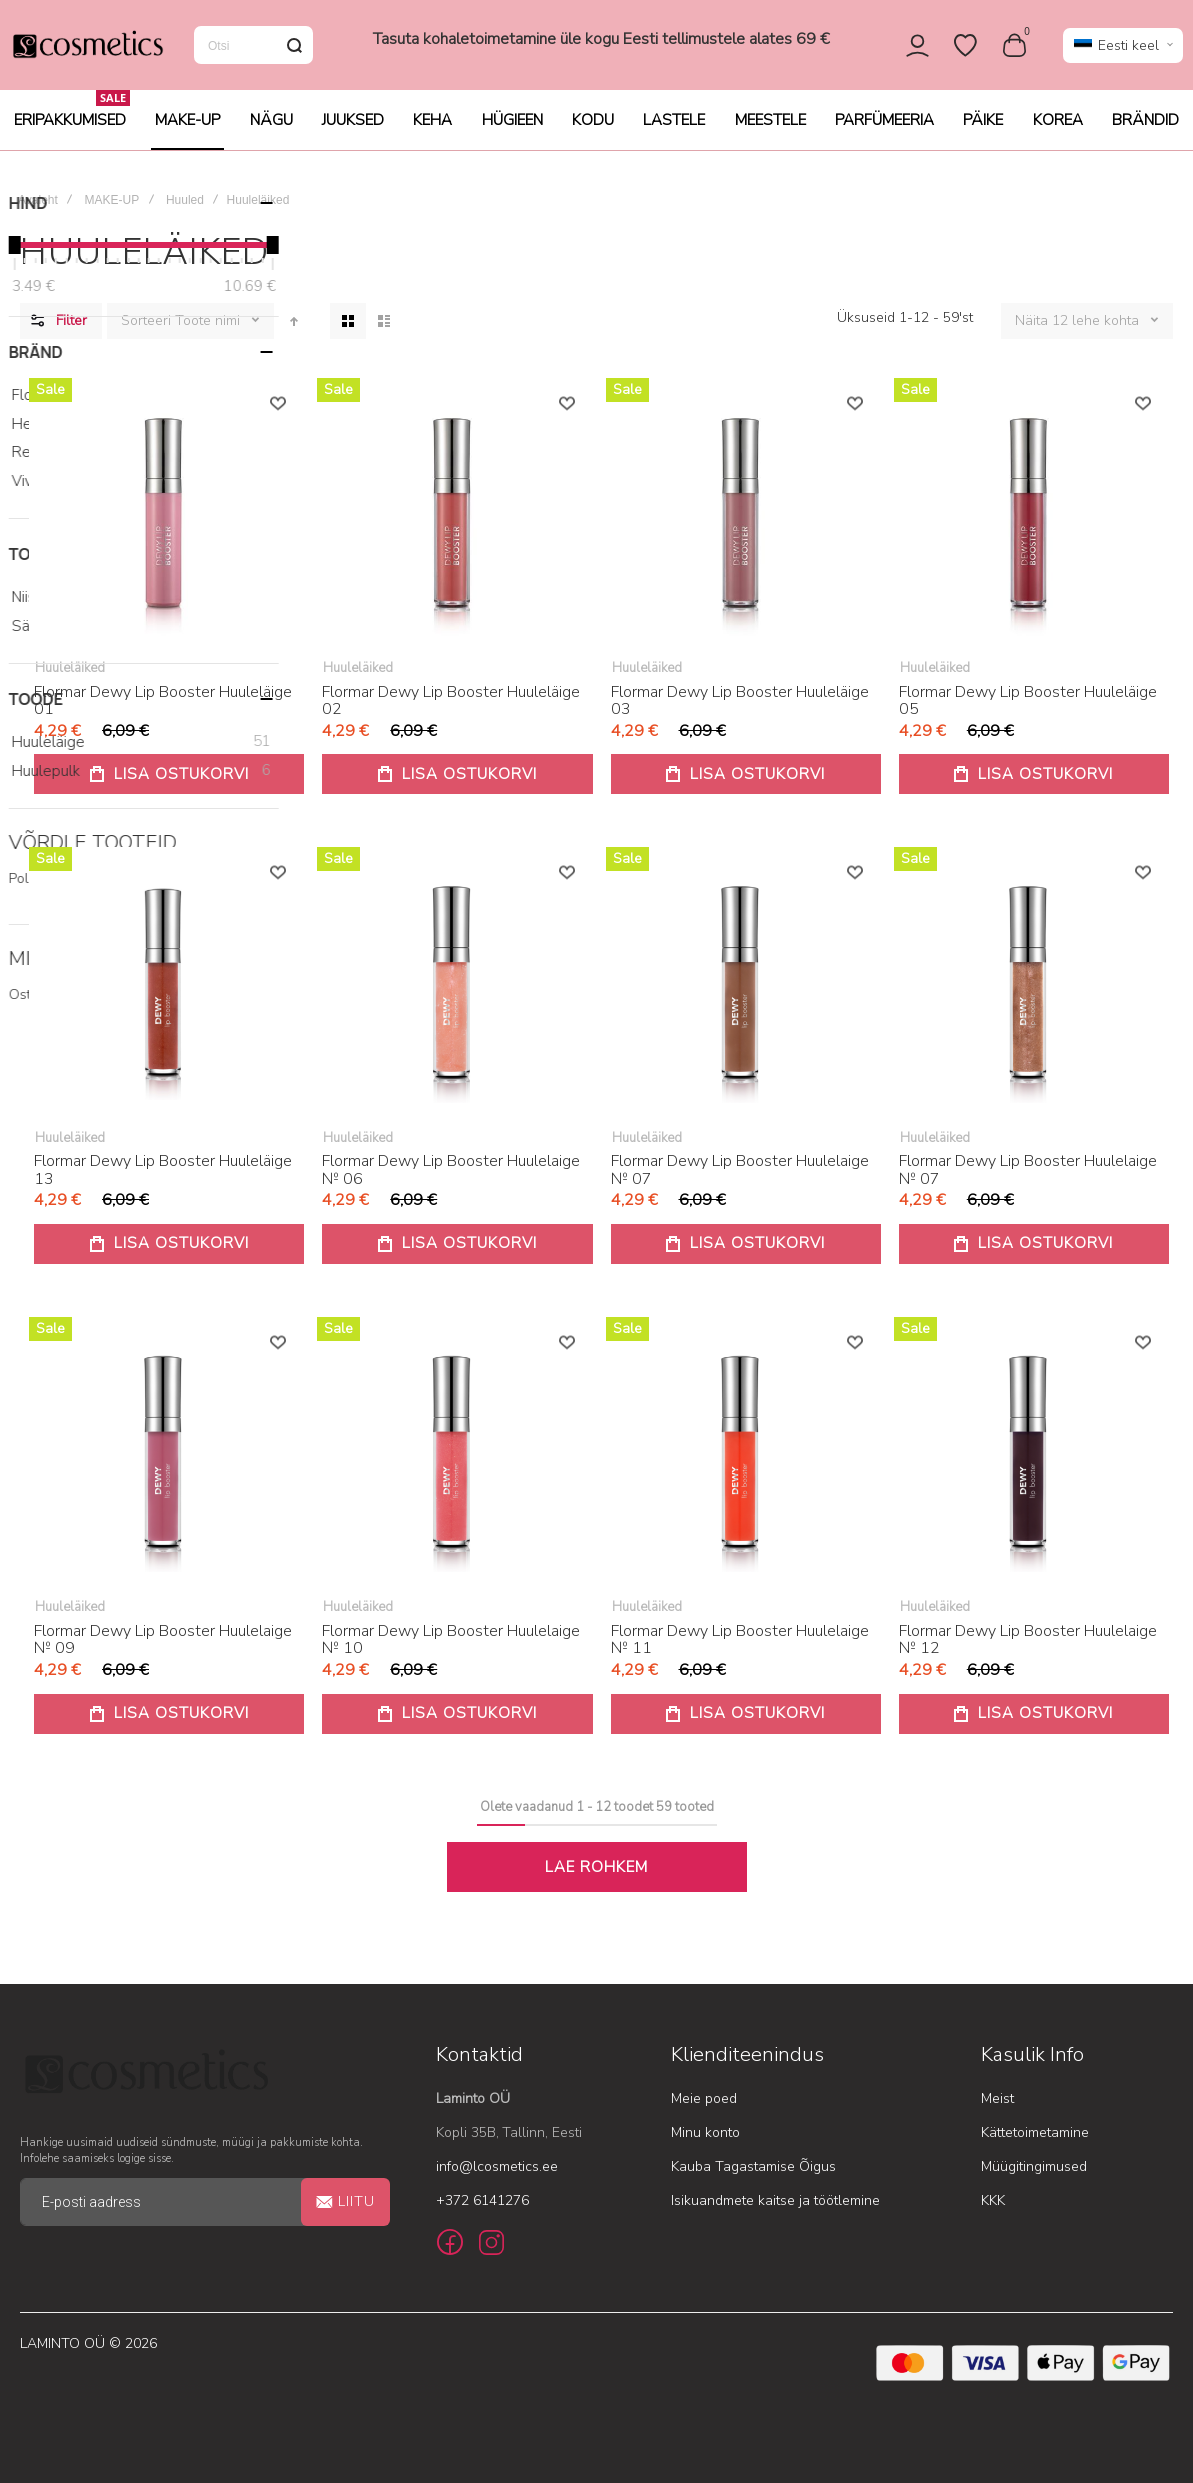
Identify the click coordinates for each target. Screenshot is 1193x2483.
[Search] (294, 52)
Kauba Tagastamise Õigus (753, 2168)
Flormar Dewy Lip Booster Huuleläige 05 (1028, 715)
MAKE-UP (112, 214)
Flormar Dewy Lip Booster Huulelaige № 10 (451, 1654)
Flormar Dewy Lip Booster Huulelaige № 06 (451, 1184)
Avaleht (38, 214)
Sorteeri (146, 334)
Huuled (185, 214)
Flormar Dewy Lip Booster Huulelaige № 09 (163, 1654)
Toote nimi (209, 334)
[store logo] (87, 52)
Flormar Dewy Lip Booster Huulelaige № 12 (1028, 1654)
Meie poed (704, 2100)
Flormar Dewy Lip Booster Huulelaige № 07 (740, 1184)
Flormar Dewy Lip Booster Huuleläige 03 (740, 715)
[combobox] (253, 52)
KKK (993, 2202)
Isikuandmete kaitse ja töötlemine (775, 2202)
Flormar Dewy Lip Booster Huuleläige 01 (163, 715)
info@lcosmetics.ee (497, 2168)
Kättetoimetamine (1035, 2134)
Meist (997, 2100)
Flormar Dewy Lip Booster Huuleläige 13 (163, 1184)
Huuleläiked (70, 682)
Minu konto (705, 2134)
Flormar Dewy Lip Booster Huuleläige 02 (451, 715)
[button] (1123, 52)
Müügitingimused (1034, 2168)
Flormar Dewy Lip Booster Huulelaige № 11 (740, 1654)
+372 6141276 (482, 2202)
